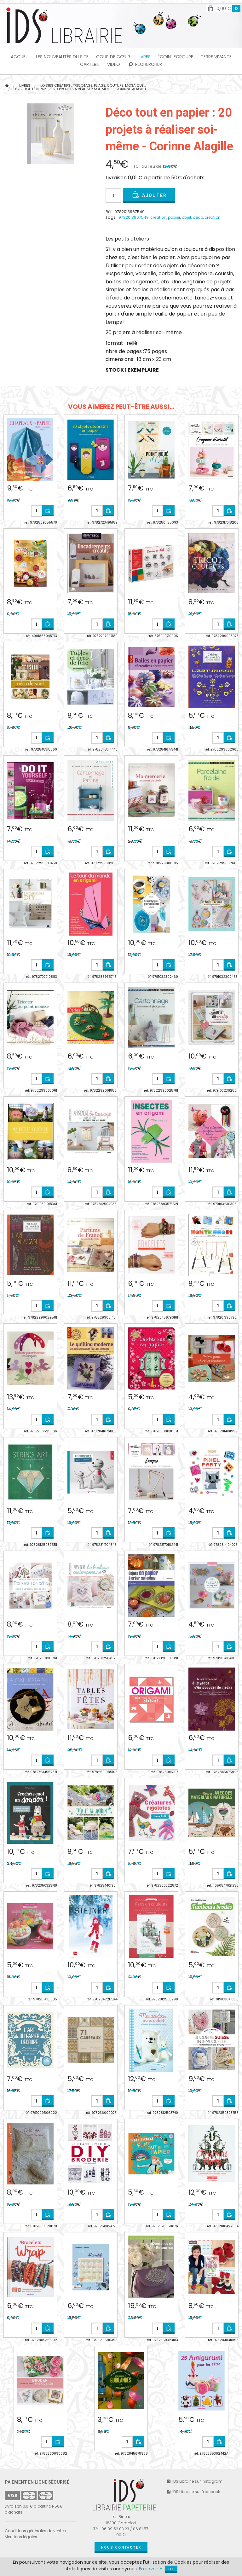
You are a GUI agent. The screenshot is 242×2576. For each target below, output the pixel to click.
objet (186, 217)
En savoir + (150, 2569)
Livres (144, 57)
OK (171, 2569)
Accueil (19, 57)
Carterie (90, 64)
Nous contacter (121, 2547)
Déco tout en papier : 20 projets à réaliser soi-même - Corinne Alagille (80, 88)
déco (198, 217)
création (213, 217)
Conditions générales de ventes (35, 2530)
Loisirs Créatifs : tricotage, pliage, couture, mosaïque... (93, 85)
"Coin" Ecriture (175, 57)
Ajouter (148, 195)
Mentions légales (21, 2536)
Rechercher (145, 64)
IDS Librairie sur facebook (193, 2491)
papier (174, 217)
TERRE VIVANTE (216, 57)
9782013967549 (133, 217)
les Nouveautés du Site (62, 57)
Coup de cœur (113, 57)
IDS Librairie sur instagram (194, 2481)
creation (158, 217)
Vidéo (113, 64)
